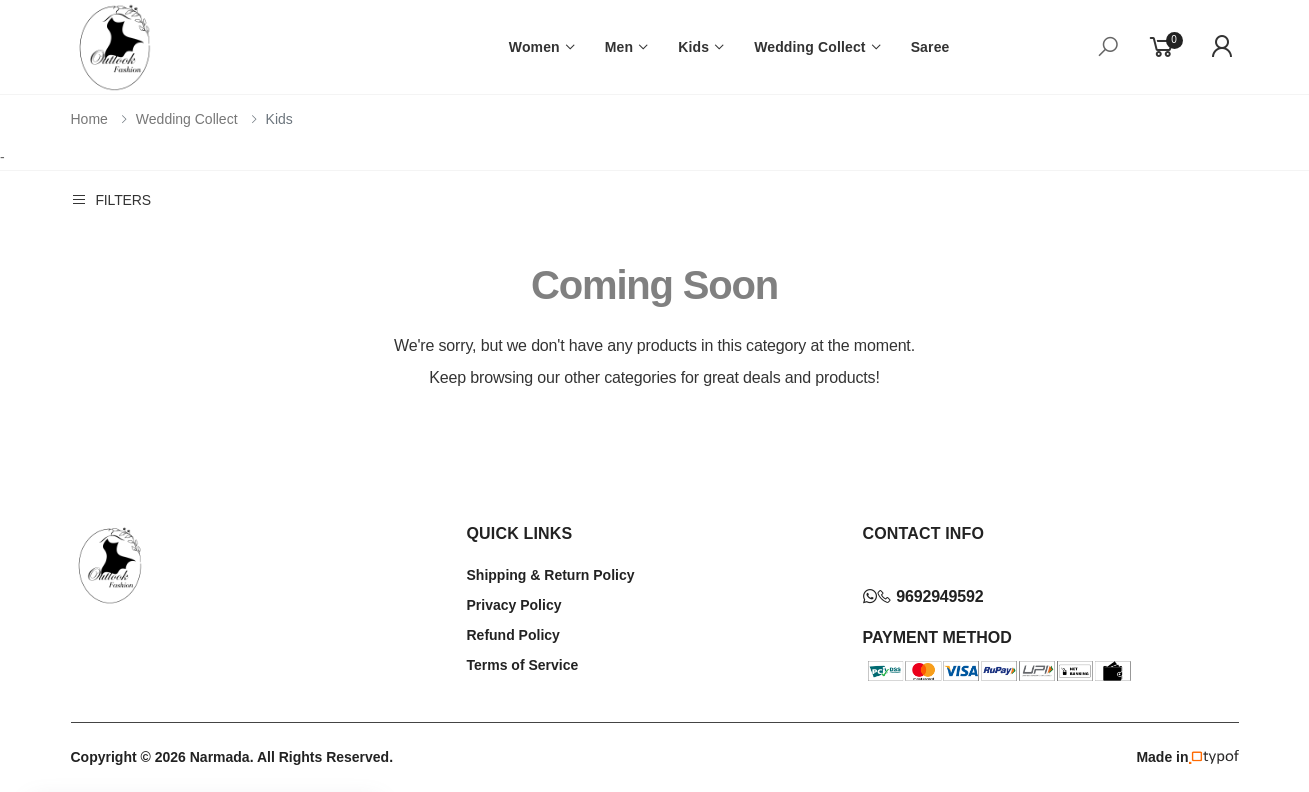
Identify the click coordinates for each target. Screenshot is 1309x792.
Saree (930, 47)
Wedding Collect (810, 47)
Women (534, 47)
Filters (111, 199)
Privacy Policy (514, 605)
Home (89, 119)
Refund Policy (513, 635)
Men (619, 47)
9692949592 (923, 596)
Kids (693, 47)
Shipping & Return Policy (551, 575)
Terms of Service (523, 665)
